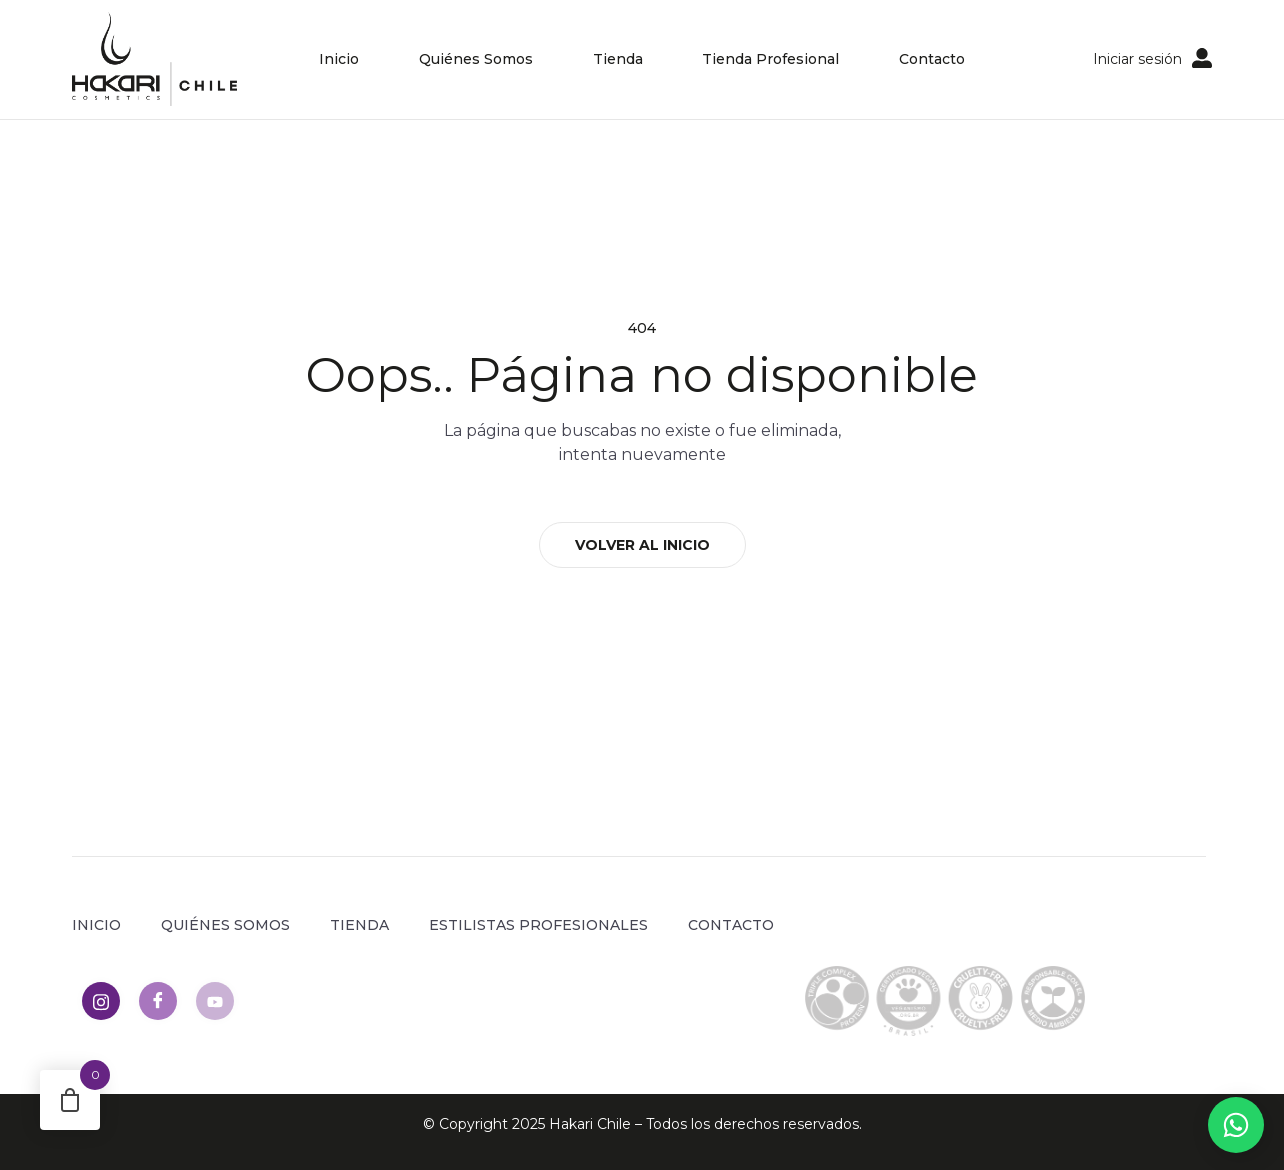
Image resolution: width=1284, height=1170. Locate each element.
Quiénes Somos (476, 59)
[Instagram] (101, 1001)
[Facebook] (158, 1001)
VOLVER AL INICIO (642, 545)
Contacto (933, 59)
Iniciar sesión (1137, 59)
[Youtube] (215, 1001)
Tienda (618, 59)
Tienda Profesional (771, 59)
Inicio (339, 59)
